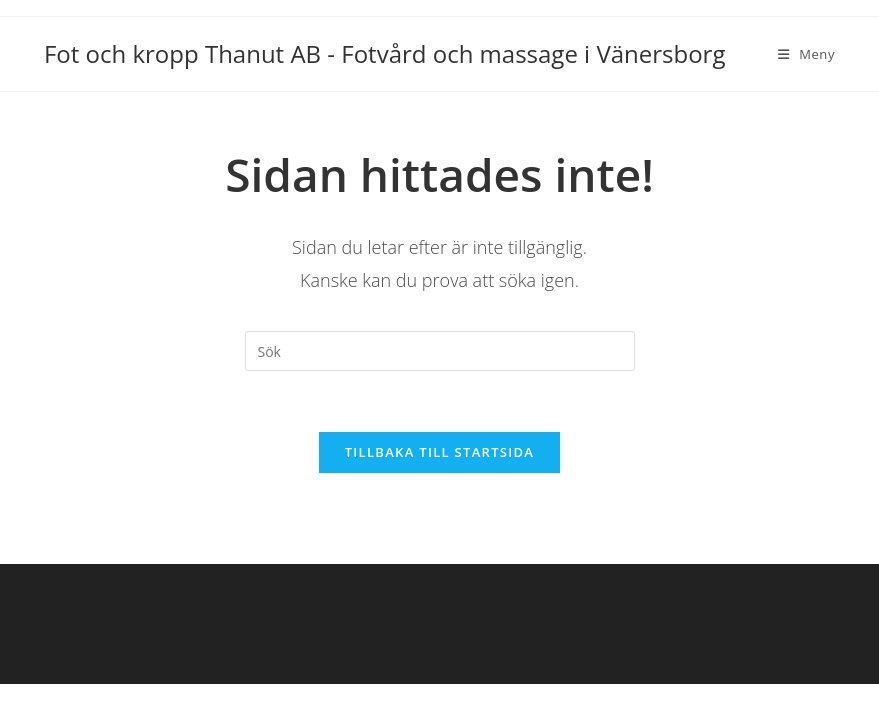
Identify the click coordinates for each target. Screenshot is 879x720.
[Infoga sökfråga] (440, 351)
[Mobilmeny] (806, 54)
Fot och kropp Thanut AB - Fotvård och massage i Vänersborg (385, 53)
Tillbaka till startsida (440, 452)
